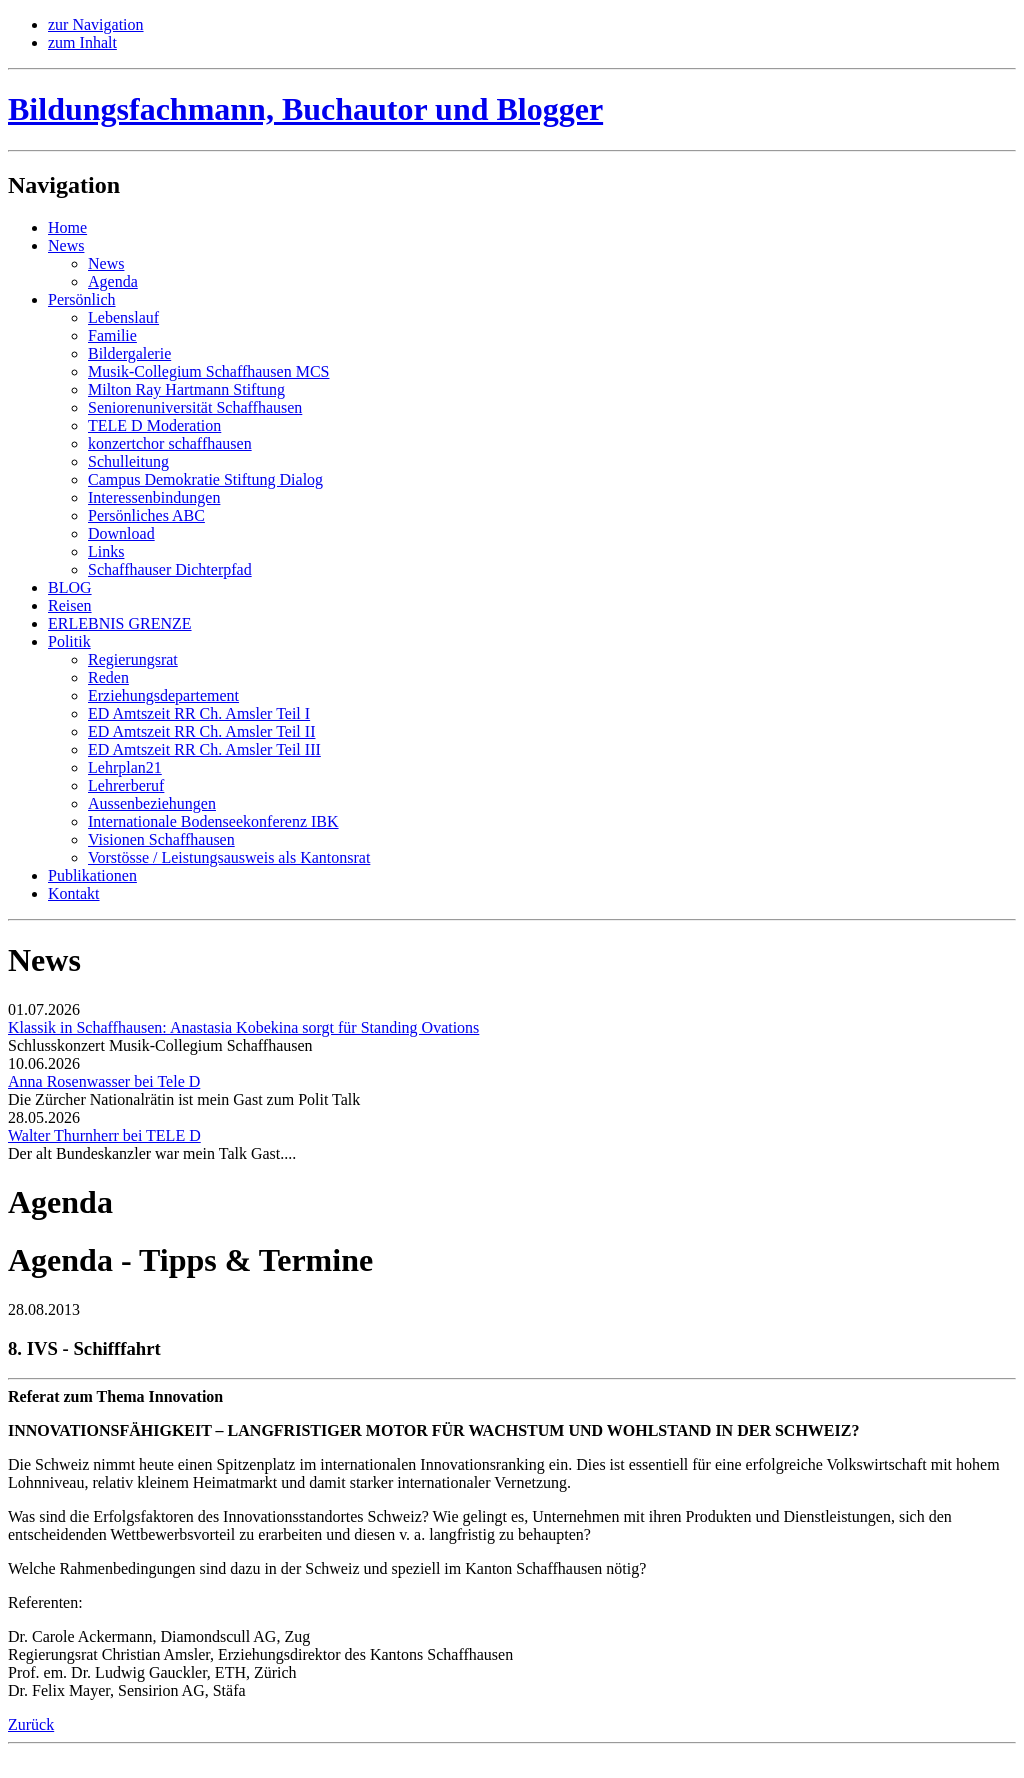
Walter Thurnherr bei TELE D (104, 1135)
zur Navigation (96, 24)
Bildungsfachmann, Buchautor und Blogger (305, 109)
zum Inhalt (82, 42)
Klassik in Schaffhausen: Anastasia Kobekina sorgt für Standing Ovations (243, 1027)
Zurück (31, 1724)
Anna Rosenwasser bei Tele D (104, 1081)
